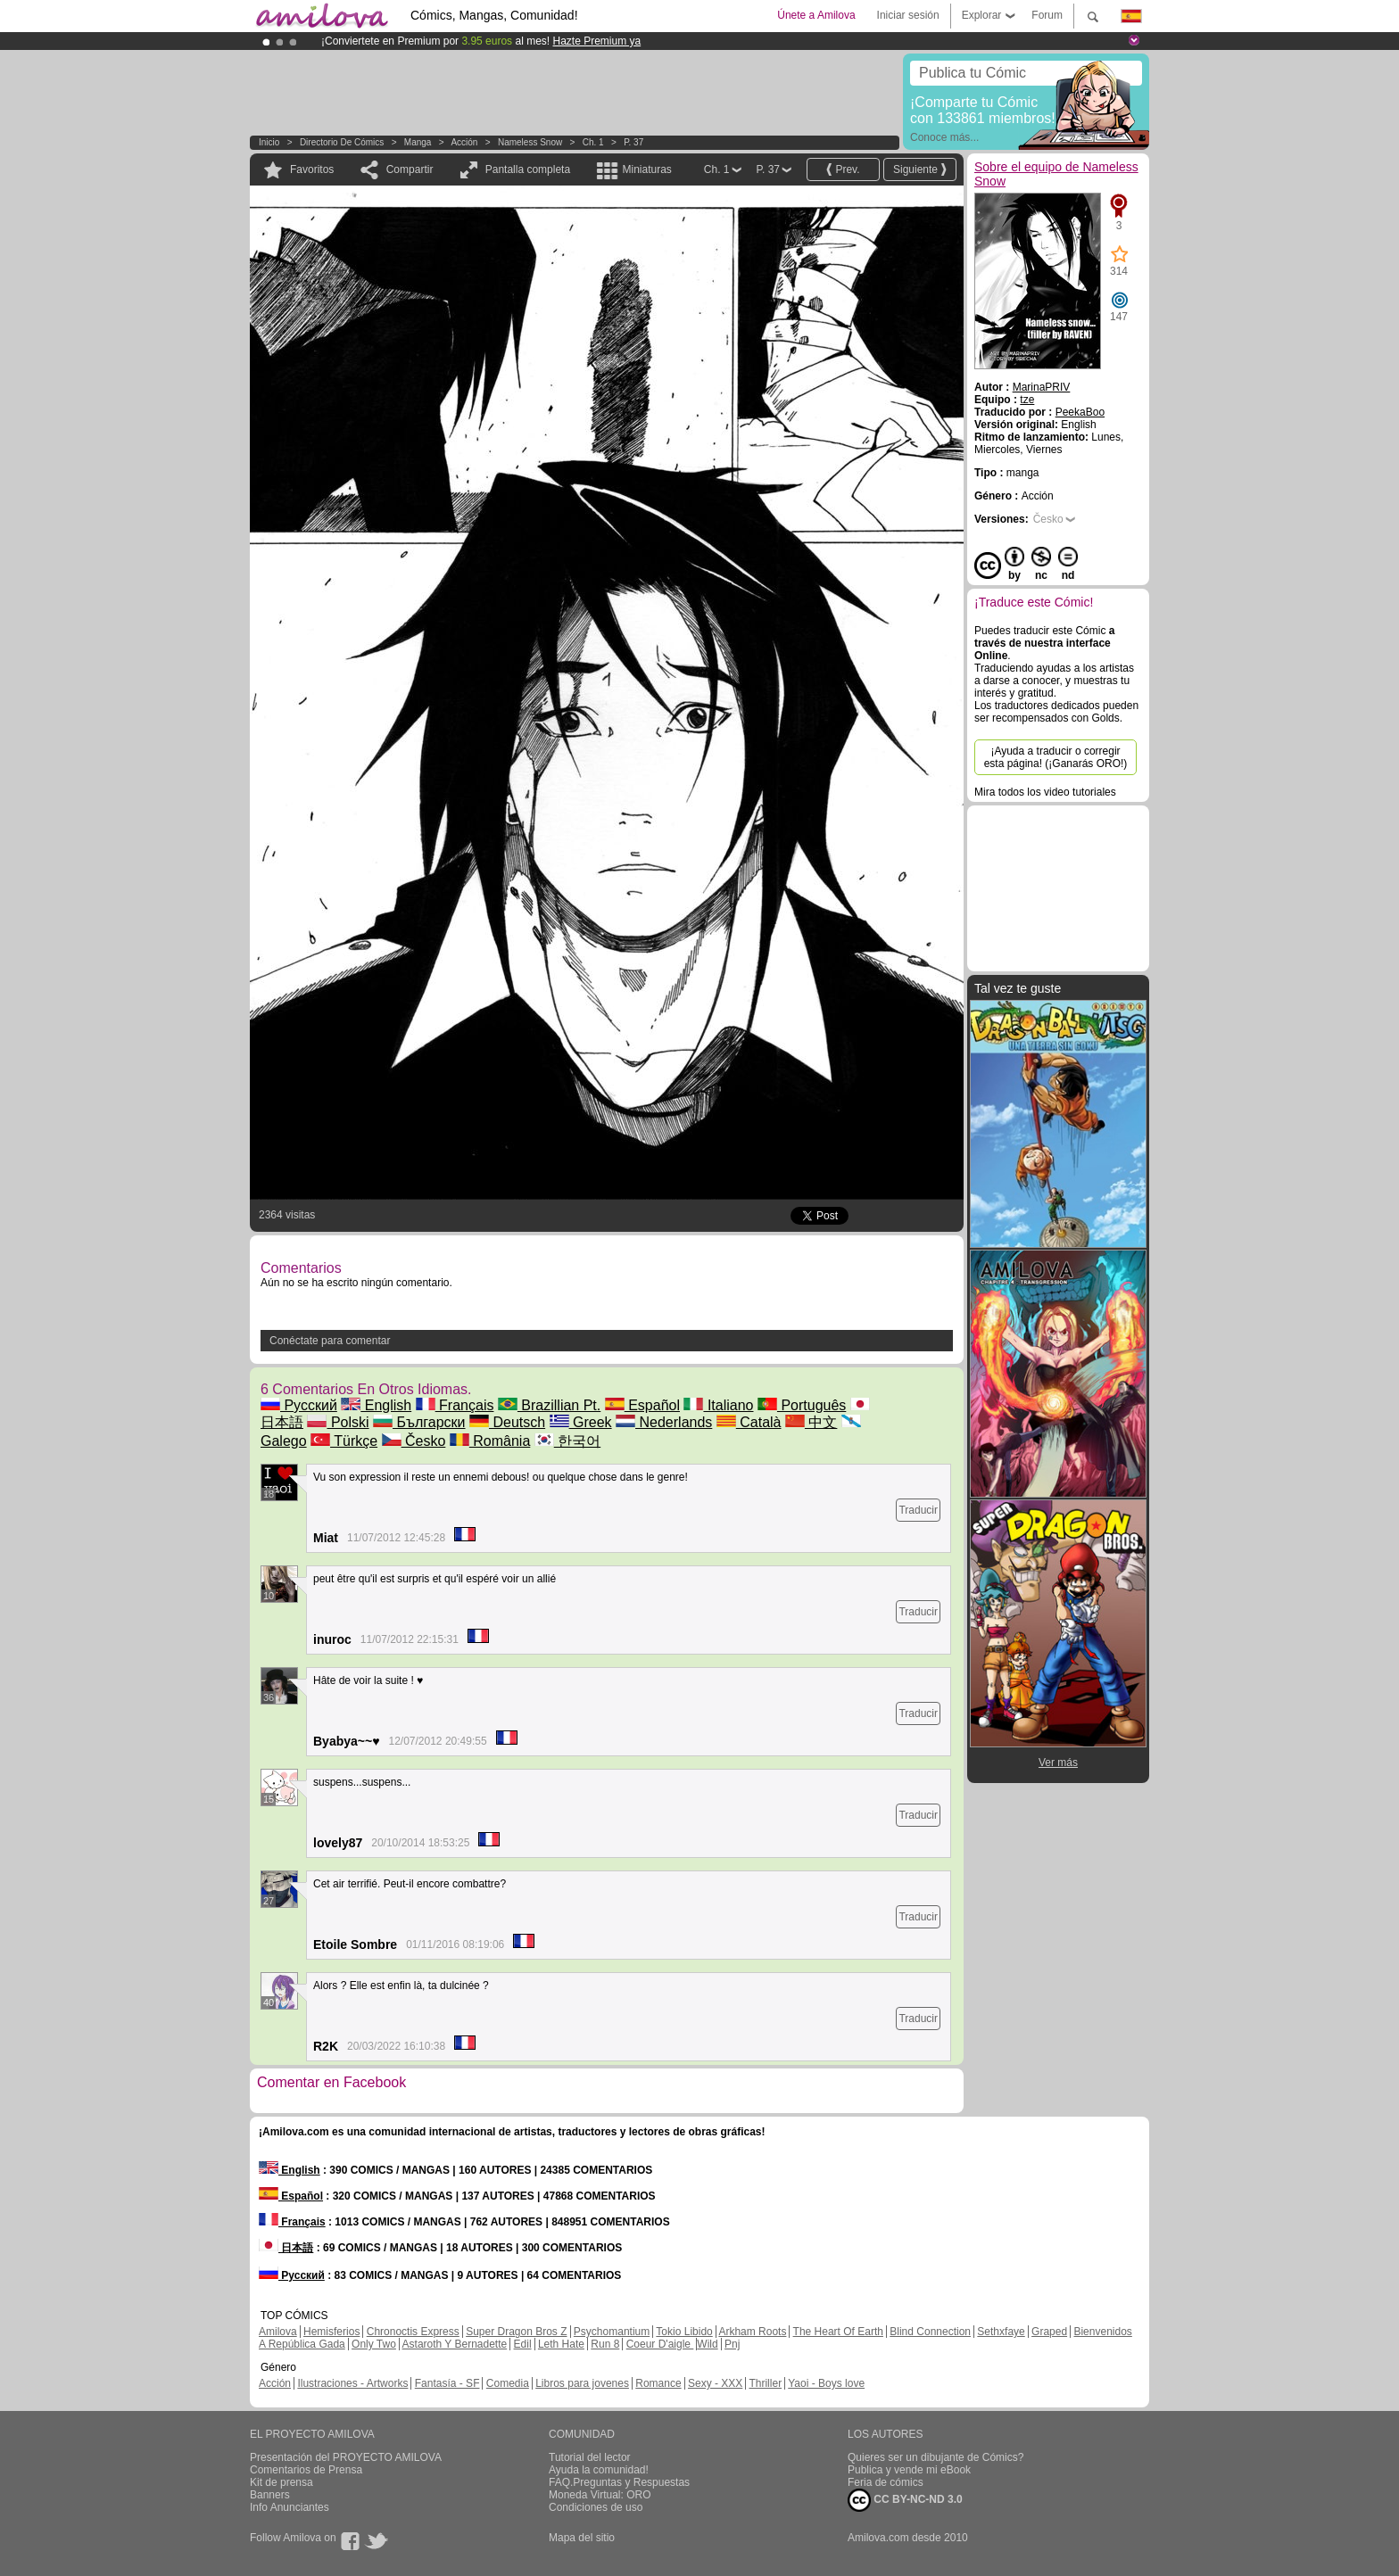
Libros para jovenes (582, 2383)
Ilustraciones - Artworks (352, 2383)
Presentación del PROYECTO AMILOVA (346, 2457)
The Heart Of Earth (838, 2331)
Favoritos (312, 169)
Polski (337, 1422)
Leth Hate (561, 2344)
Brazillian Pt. (549, 1405)
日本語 (286, 2248)
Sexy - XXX (715, 2383)
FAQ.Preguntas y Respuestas (619, 2482)
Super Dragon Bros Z (516, 2331)
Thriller (765, 2383)
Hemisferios (331, 2331)
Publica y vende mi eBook (909, 2470)
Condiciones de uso (595, 2507)
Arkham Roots (752, 2331)
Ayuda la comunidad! (599, 2470)
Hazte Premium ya (596, 41)
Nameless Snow (530, 142)
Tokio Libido (684, 2331)
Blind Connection (930, 2331)
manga (418, 142)
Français (455, 1405)
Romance (658, 2383)
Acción (464, 142)
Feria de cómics (885, 2482)
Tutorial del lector (590, 2457)
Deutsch (507, 1422)
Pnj (732, 2344)
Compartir (410, 169)
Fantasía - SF (447, 2383)
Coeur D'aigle (660, 2344)
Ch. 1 (593, 142)
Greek (581, 1422)
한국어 (567, 1441)
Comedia (507, 2383)
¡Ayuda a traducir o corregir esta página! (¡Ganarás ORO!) (1056, 757)
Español (642, 1405)
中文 (811, 1422)
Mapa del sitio (582, 2537)
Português (801, 1405)
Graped (1049, 2331)
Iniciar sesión (908, 15)
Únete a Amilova (816, 15)
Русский (299, 1405)
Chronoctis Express (413, 2331)
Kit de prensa (281, 2482)
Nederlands (664, 1422)
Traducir (918, 1510)
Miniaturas (646, 169)
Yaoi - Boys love (826, 2383)
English (376, 1405)
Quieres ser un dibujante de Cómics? (935, 2457)
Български (419, 1422)
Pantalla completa (527, 169)
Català (749, 1422)
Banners (270, 2495)
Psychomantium (612, 2331)
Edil (523, 2344)
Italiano (718, 1405)
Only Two (374, 2344)
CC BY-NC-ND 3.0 (905, 2500)
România (490, 1441)
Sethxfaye (1000, 2331)
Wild (707, 2344)
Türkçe (343, 1441)
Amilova (278, 2331)
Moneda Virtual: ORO (600, 2495)
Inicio (269, 142)
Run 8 (605, 2344)
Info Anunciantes (289, 2507)
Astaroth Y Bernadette (455, 2344)
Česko (414, 1441)
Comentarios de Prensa (306, 2470)
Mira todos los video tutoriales (1045, 792)
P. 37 (633, 142)
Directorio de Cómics (342, 142)
